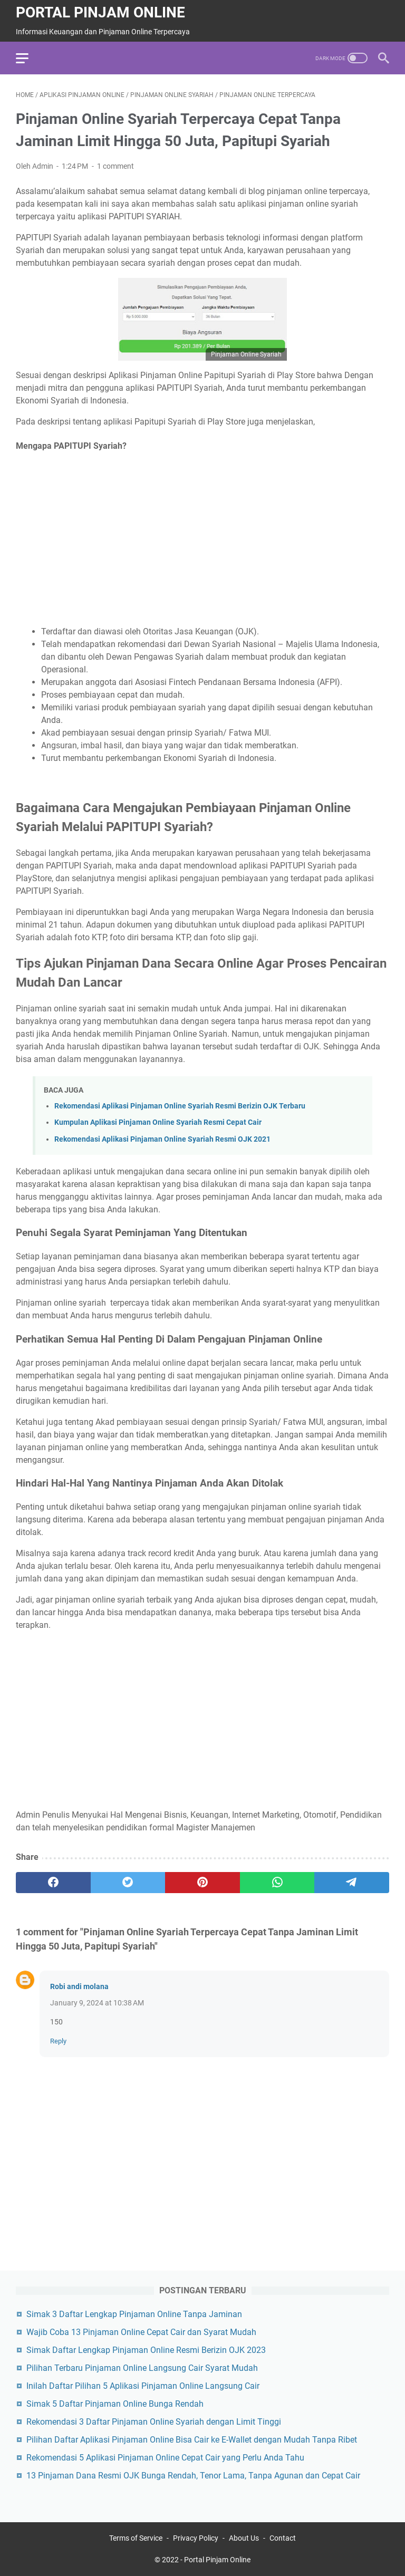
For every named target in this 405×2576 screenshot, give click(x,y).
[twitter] (128, 1882)
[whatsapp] (277, 1882)
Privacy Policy (195, 2538)
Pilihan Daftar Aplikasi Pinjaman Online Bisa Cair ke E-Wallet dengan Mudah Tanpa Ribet (191, 2440)
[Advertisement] (202, 539)
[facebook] (53, 1882)
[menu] (28, 58)
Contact (282, 2538)
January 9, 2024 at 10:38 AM (97, 2003)
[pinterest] (202, 1882)
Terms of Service (135, 2538)
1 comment (115, 166)
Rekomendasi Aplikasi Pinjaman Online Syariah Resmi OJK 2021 (162, 1139)
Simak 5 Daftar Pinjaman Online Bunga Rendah (115, 2404)
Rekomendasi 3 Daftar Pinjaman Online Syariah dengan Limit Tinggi (153, 2422)
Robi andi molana (79, 1986)
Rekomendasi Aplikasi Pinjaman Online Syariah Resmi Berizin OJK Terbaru (179, 1106)
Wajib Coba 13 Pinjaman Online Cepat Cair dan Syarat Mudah (141, 2332)
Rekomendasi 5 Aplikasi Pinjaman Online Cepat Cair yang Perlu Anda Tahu (165, 2458)
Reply (58, 2041)
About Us (244, 2538)
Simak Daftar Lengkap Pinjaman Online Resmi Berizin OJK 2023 (146, 2350)
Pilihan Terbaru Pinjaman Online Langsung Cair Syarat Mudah (142, 2368)
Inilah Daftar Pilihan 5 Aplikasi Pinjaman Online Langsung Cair (142, 2386)
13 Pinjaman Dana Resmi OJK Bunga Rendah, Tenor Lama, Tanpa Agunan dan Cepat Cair (193, 2476)
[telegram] (351, 1882)
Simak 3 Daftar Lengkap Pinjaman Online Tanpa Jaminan (134, 2314)
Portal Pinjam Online (100, 12)
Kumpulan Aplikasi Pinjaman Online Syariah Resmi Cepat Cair (158, 1122)
